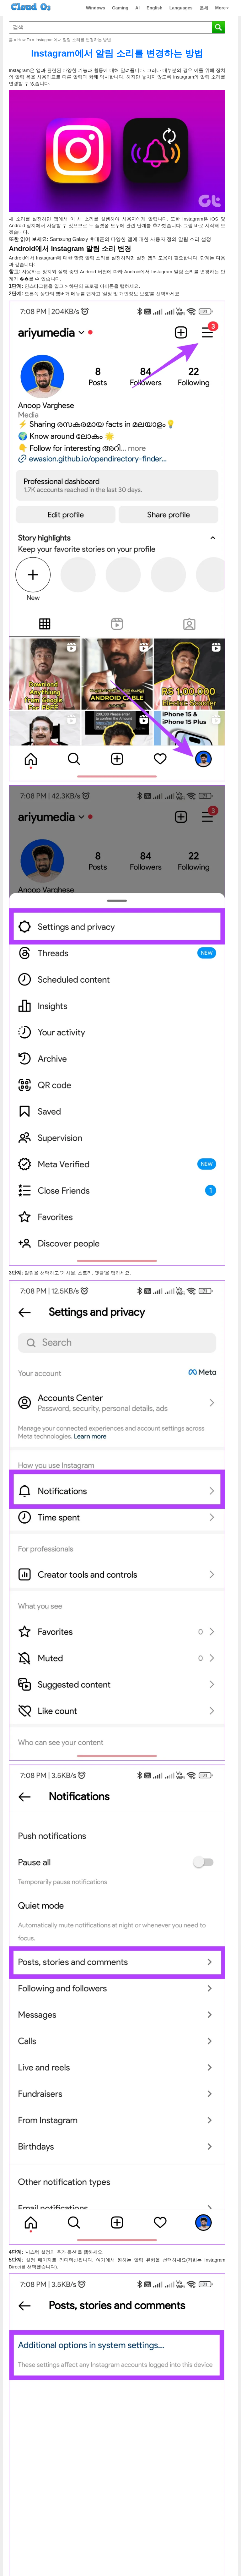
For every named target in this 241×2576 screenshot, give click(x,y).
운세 (204, 7)
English (155, 7)
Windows (95, 7)
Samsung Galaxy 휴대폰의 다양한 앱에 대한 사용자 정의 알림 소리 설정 (130, 239)
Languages (181, 7)
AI (137, 7)
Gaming (120, 7)
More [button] (222, 7)
